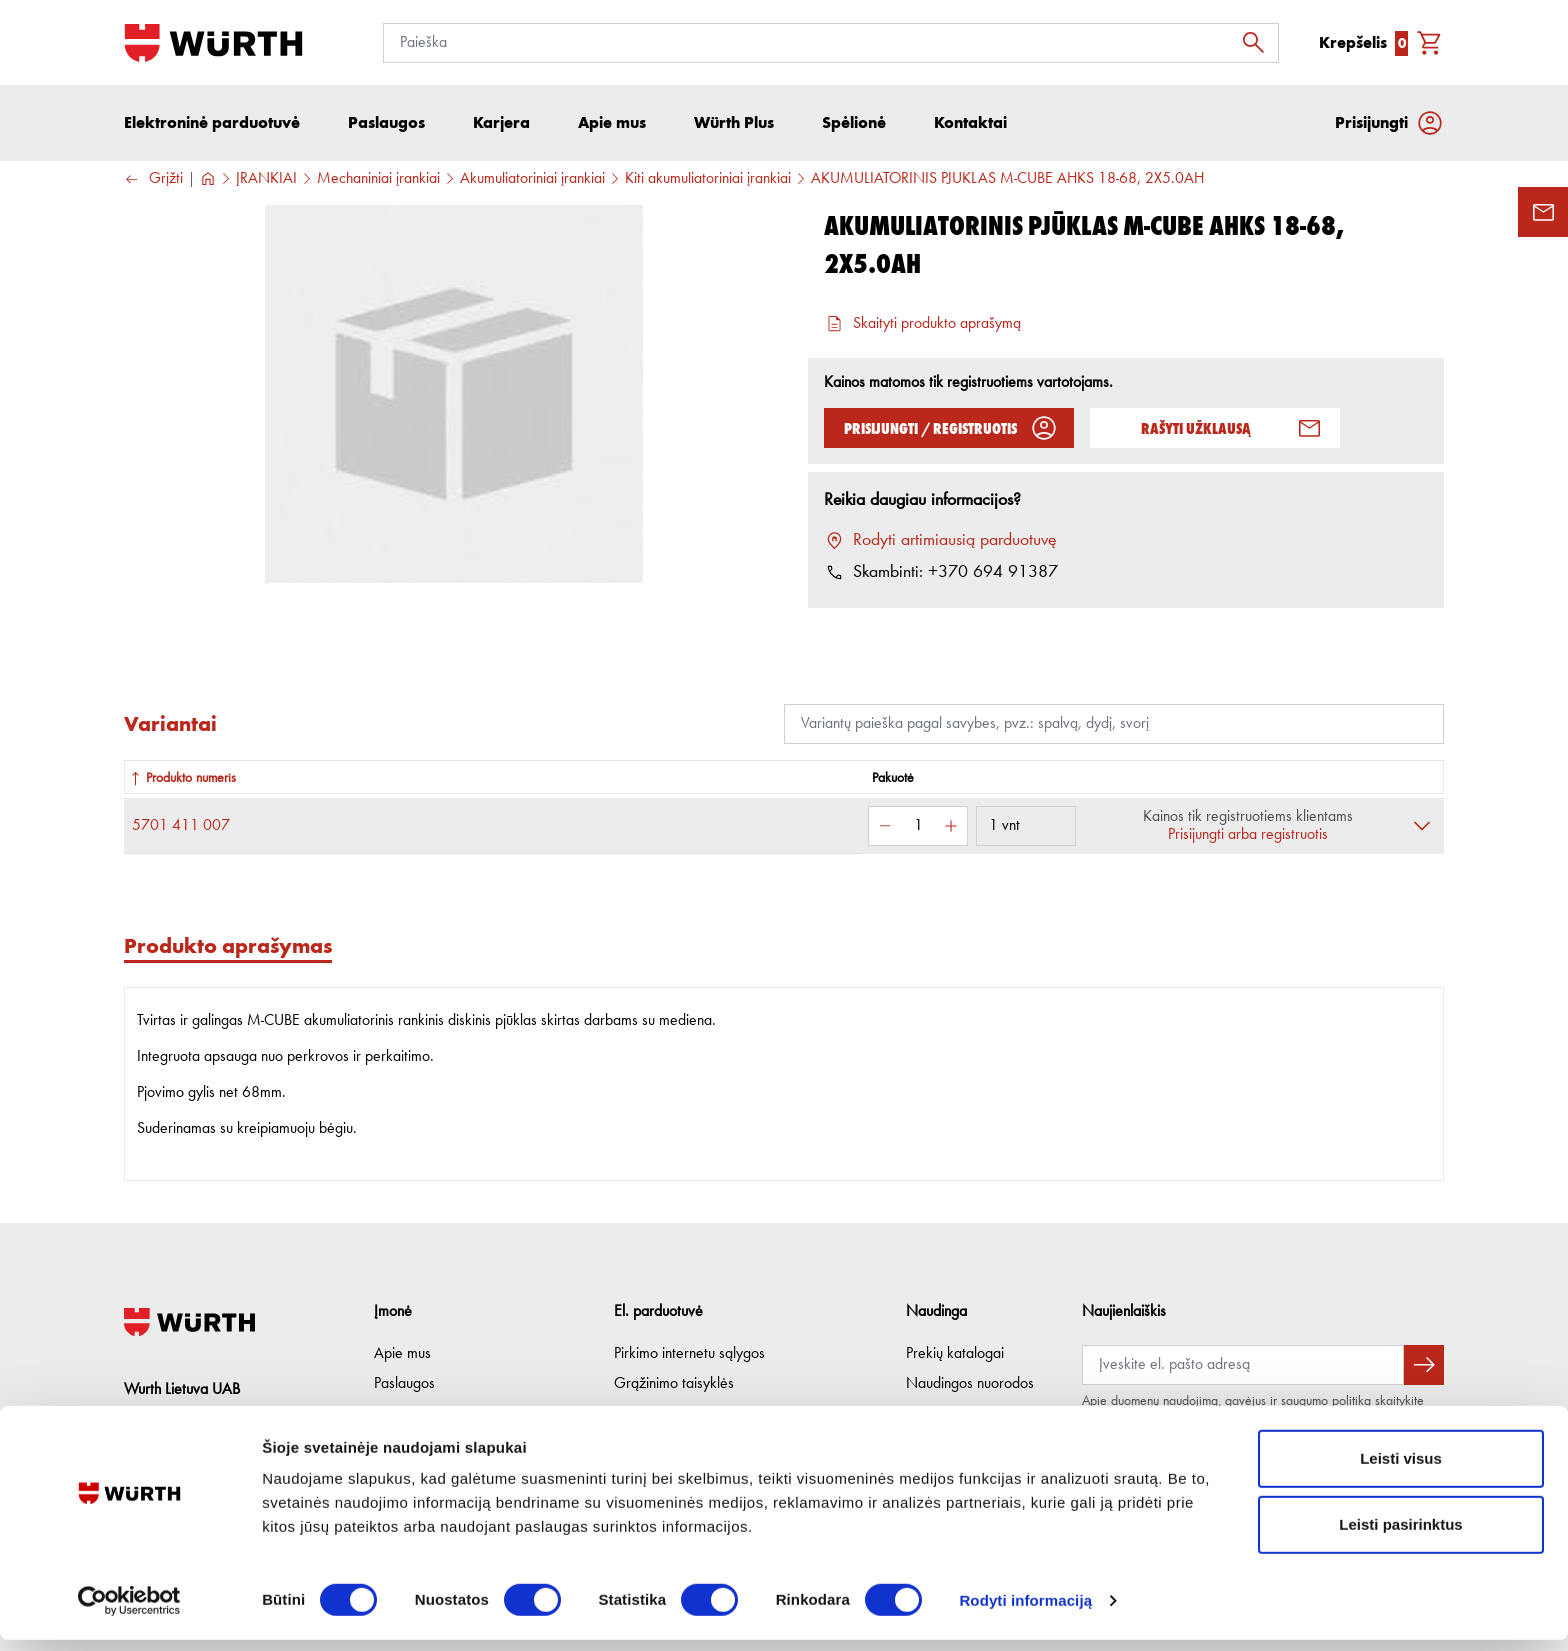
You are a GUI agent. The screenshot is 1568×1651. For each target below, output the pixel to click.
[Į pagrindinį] (213, 43)
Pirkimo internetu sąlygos (689, 1354)
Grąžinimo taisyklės (674, 1384)
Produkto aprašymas (228, 947)
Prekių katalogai (955, 1354)
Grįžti (153, 181)
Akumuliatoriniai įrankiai (532, 181)
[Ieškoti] (1259, 43)
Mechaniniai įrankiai (378, 181)
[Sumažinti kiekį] (885, 828)
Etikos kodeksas (423, 1414)
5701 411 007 (181, 828)
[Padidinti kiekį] (951, 828)
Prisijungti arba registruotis (1248, 837)
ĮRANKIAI (266, 181)
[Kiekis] (918, 828)
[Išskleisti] (1422, 828)
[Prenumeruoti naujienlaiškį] (1424, 1365)
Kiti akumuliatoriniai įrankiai (708, 181)
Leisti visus (1401, 1469)
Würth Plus (938, 1414)
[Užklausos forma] (1543, 212)
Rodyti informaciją (1025, 1611)
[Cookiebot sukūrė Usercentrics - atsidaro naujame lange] (129, 1612)
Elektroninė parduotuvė (212, 124)
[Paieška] (831, 43)
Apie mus (402, 1354)
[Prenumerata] (1243, 1365)
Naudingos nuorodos (970, 1384)
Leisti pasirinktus (1400, 1535)
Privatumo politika (668, 1414)
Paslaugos (404, 1384)
